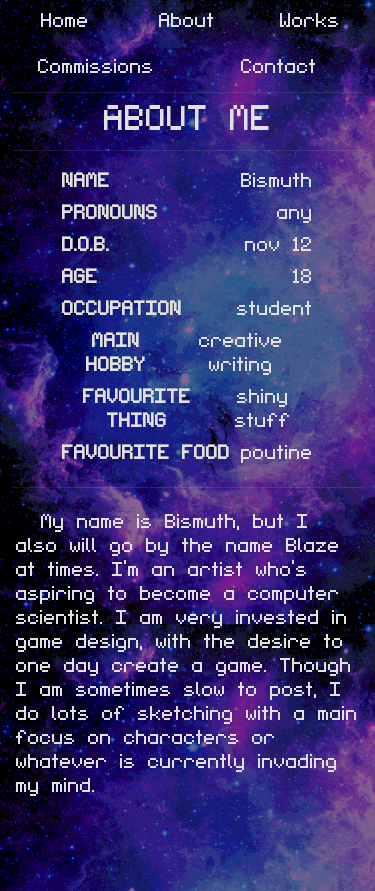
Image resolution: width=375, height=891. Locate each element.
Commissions (96, 65)
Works (310, 19)
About (187, 19)
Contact (279, 65)
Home (65, 19)
